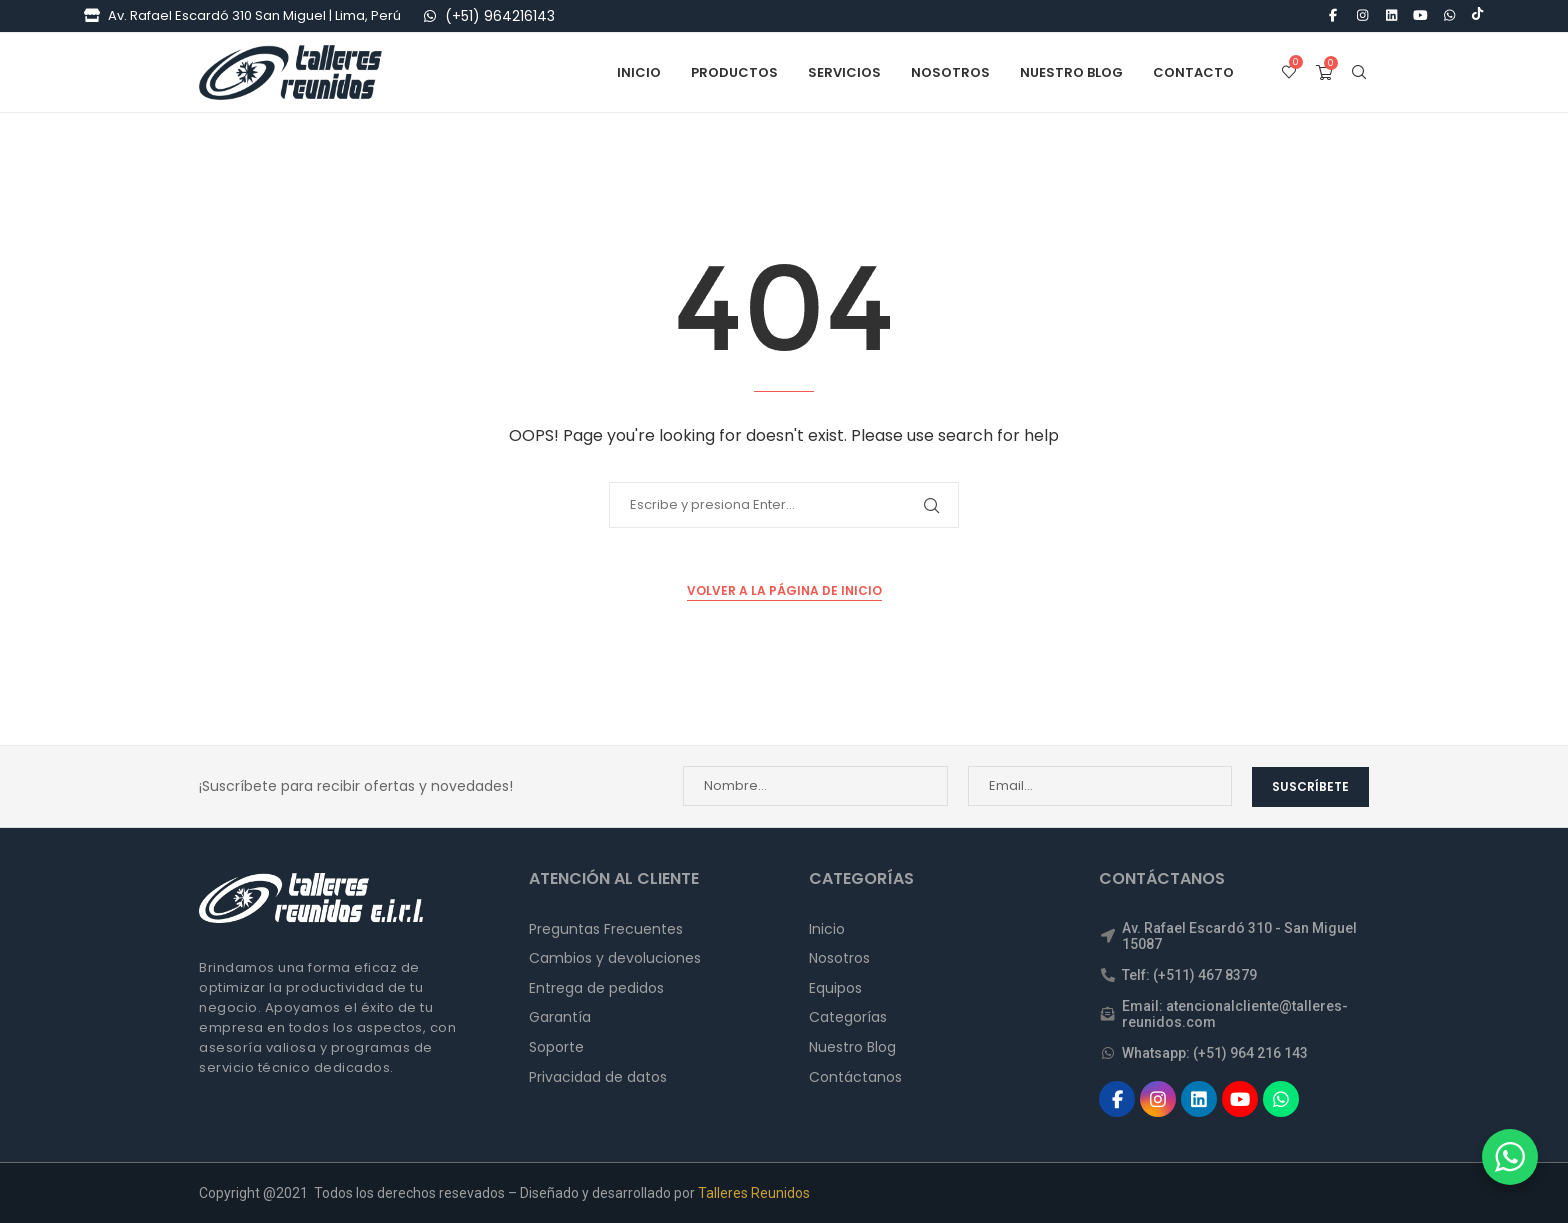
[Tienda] (92, 16)
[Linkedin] (1391, 16)
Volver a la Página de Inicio (784, 590)
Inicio (639, 72)
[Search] (1359, 73)
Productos (734, 72)
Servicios (844, 72)
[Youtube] (1421, 16)
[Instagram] (1362, 16)
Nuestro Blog (1071, 72)
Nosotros (950, 72)
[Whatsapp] (1450, 16)
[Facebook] (1333, 16)
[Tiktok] (1477, 16)
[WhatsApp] (430, 16)
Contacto (1193, 72)
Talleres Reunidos (754, 1192)
